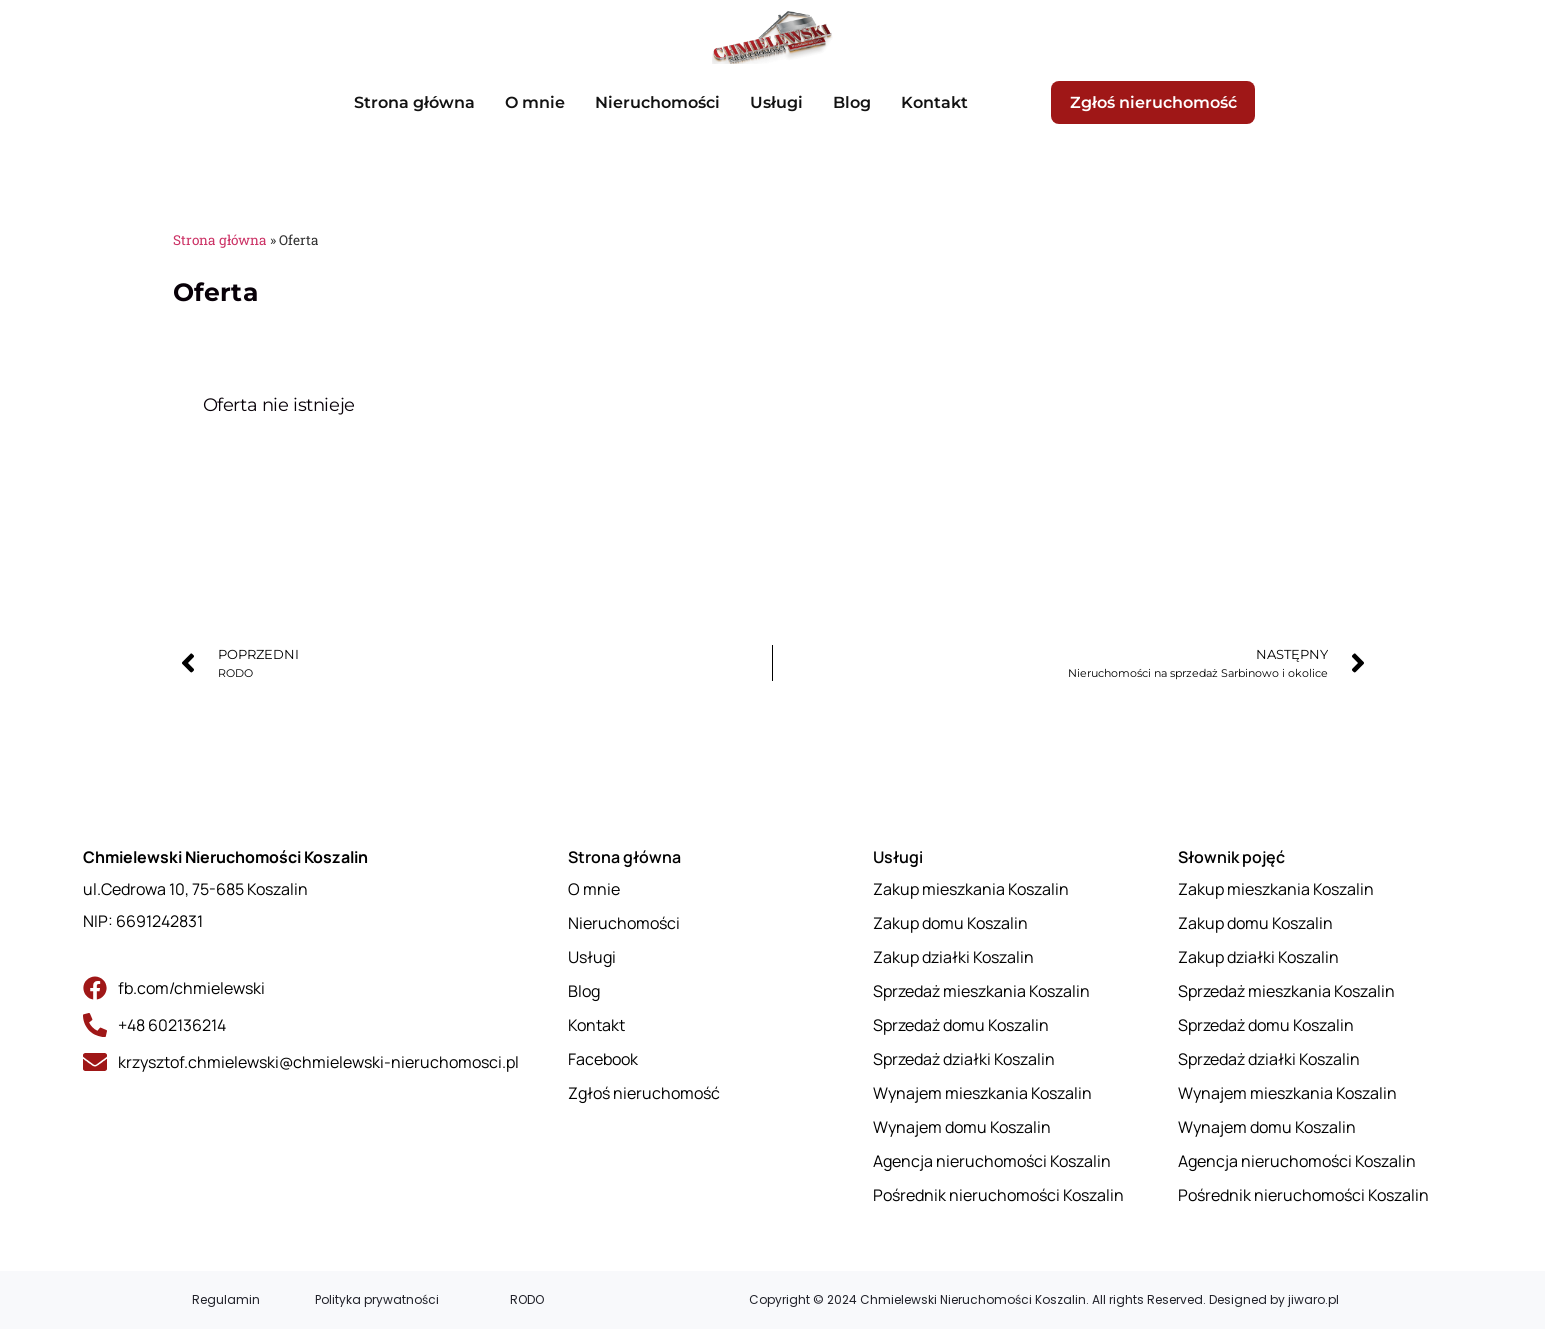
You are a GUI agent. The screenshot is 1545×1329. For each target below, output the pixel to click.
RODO (527, 1299)
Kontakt (932, 102)
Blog (850, 102)
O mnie (533, 102)
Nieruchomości (655, 102)
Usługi (774, 102)
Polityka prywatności (377, 1299)
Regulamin (226, 1299)
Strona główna (412, 102)
